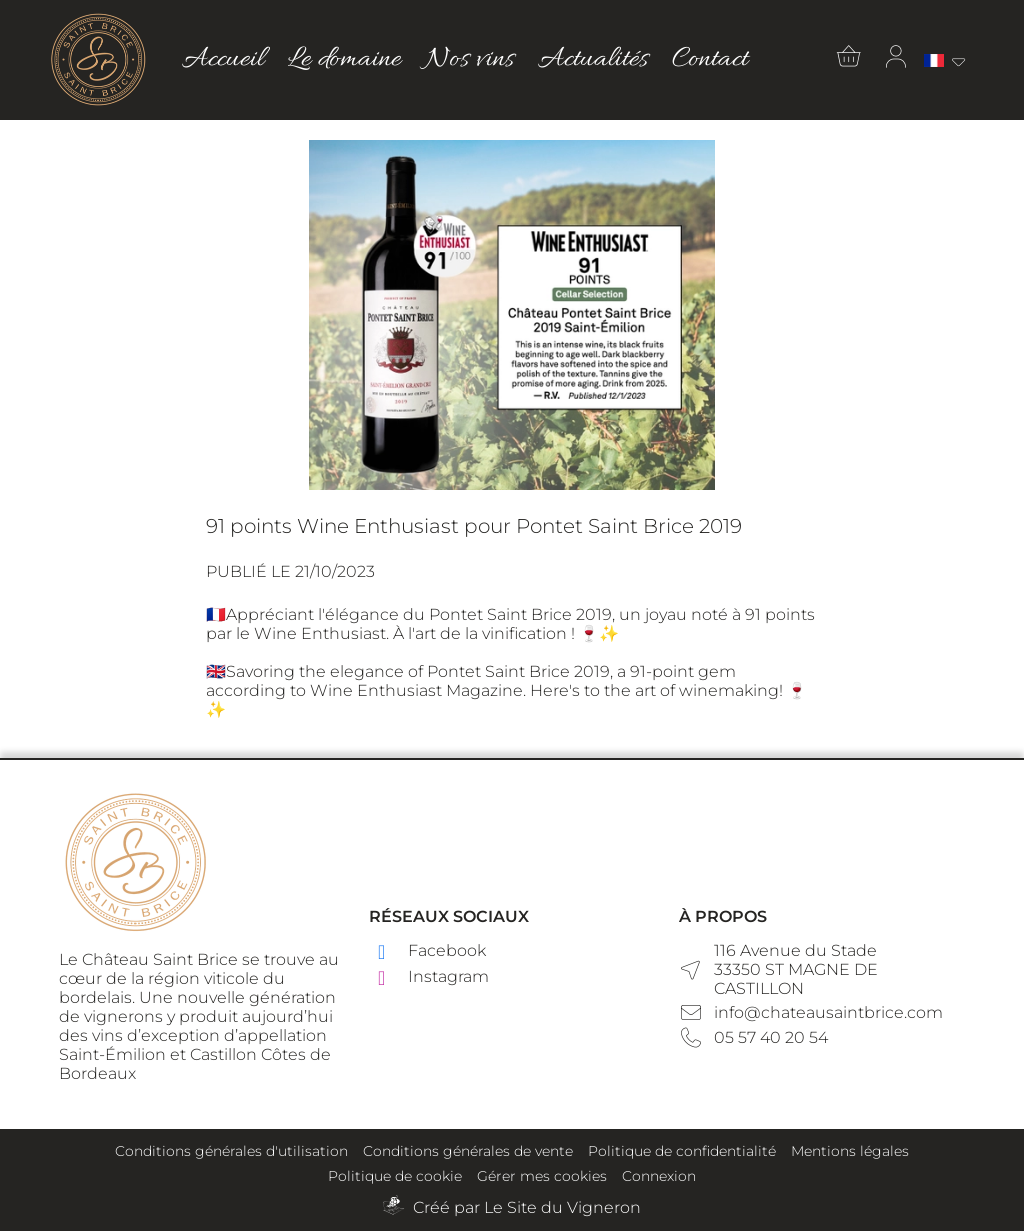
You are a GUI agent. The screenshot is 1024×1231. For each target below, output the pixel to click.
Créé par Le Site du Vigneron (527, 1207)
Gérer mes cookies (542, 1176)
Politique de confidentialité (682, 1151)
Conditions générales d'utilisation (231, 1151)
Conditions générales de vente (468, 1151)
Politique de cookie (395, 1176)
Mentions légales (850, 1151)
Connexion (659, 1176)
